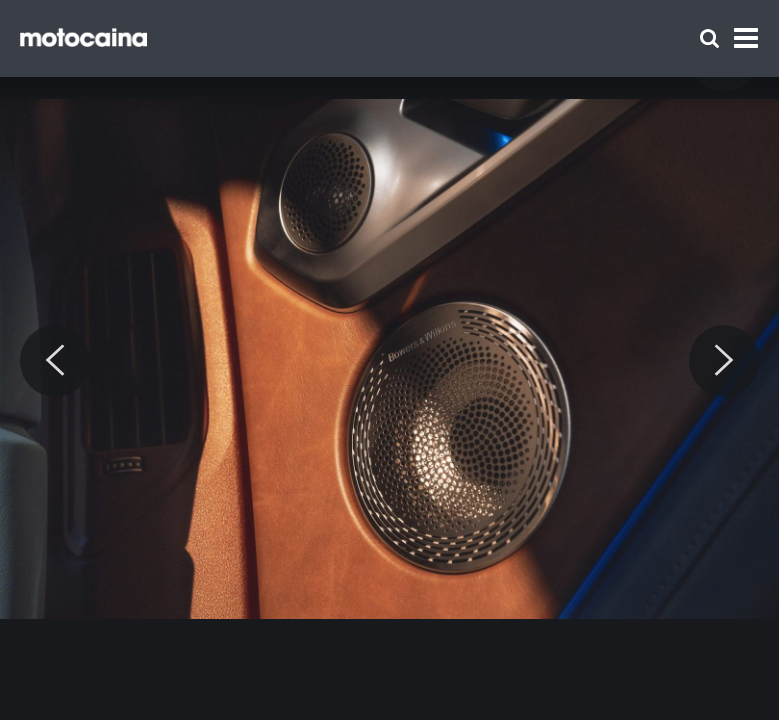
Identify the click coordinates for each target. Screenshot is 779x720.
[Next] (724, 361)
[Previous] (55, 361)
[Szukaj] (709, 38)
